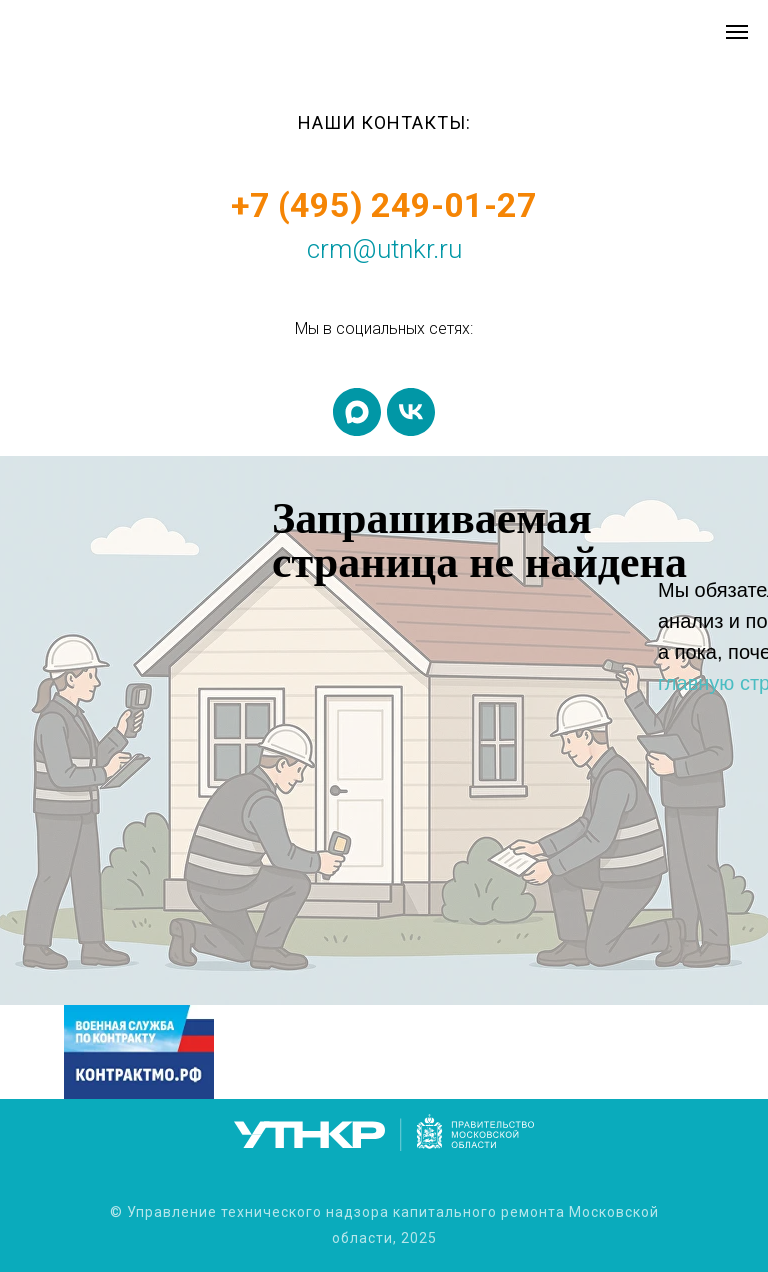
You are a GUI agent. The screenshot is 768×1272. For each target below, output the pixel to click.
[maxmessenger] (357, 412)
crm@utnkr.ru (384, 249)
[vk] (411, 412)
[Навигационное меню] (737, 32)
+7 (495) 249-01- (364, 205)
